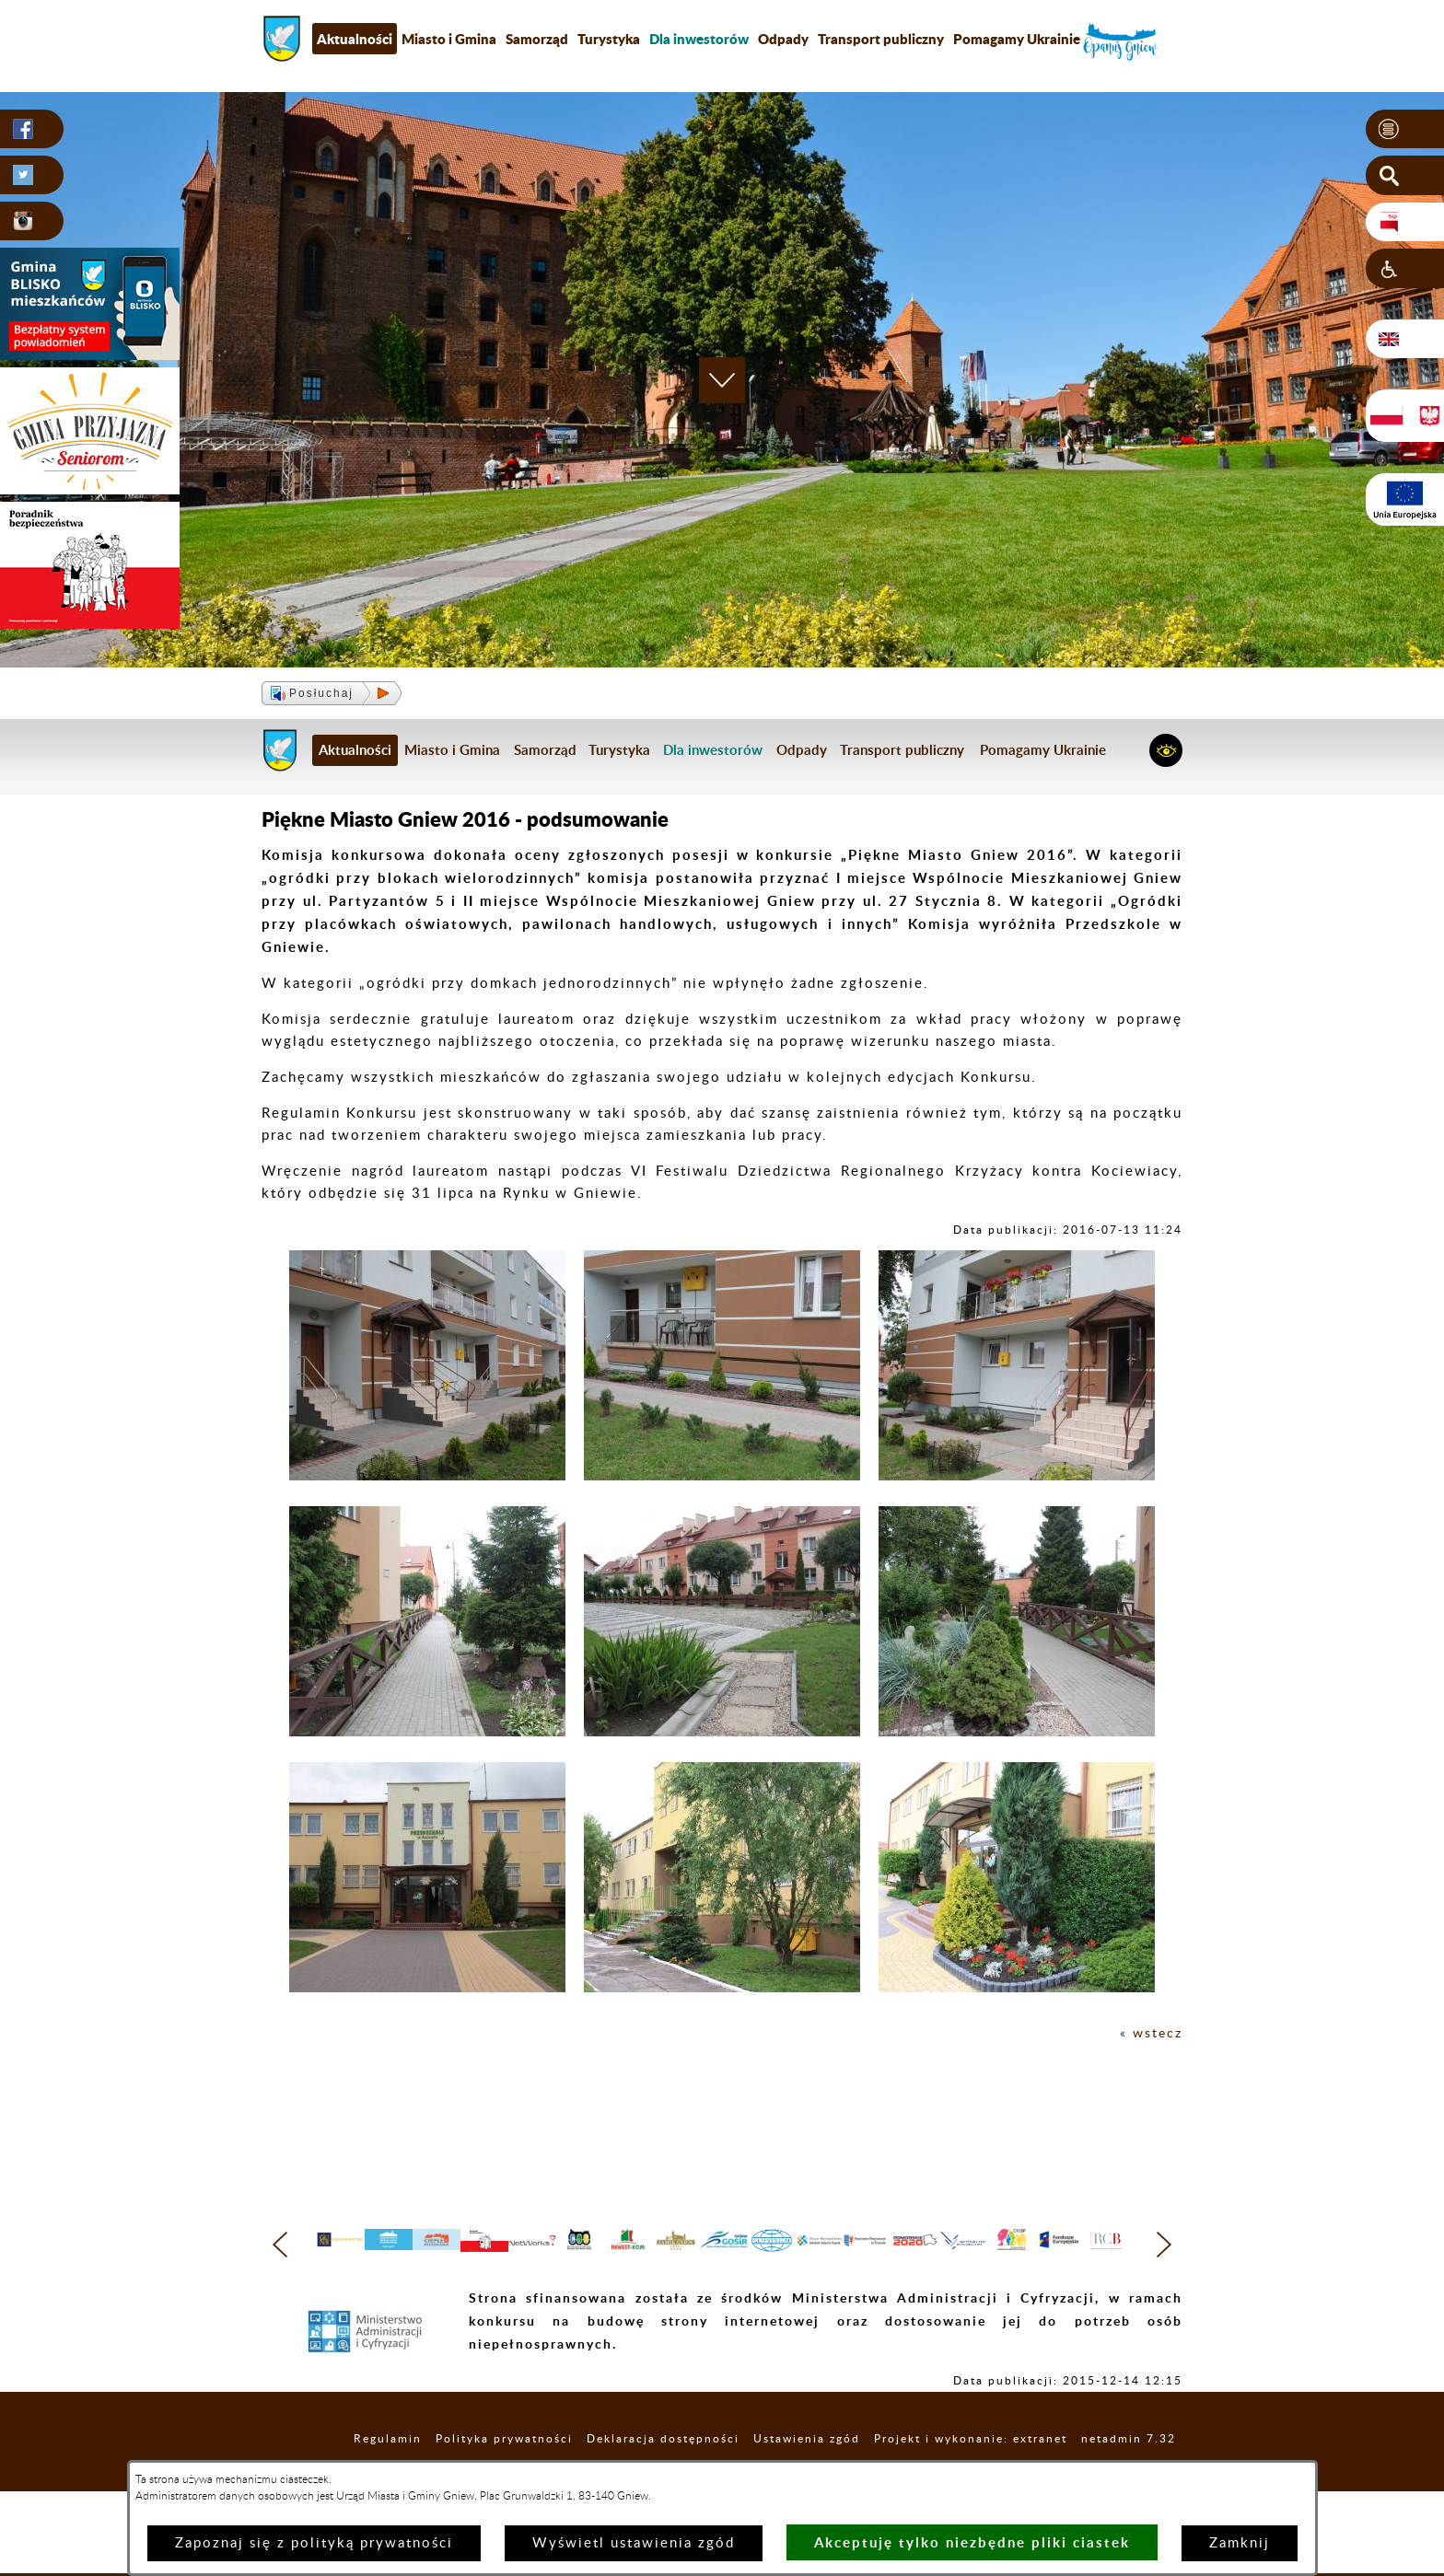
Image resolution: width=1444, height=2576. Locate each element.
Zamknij (1239, 2543)
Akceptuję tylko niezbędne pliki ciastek (972, 2542)
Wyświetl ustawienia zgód (633, 2543)
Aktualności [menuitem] (354, 39)
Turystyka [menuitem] (608, 39)
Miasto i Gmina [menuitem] (449, 39)
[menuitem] (699, 38)
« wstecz (1149, 2033)
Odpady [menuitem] (783, 39)
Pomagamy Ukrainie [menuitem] (1016, 39)
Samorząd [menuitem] (537, 39)
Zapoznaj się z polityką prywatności (314, 2543)
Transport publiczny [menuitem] (881, 39)
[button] (1405, 129)
